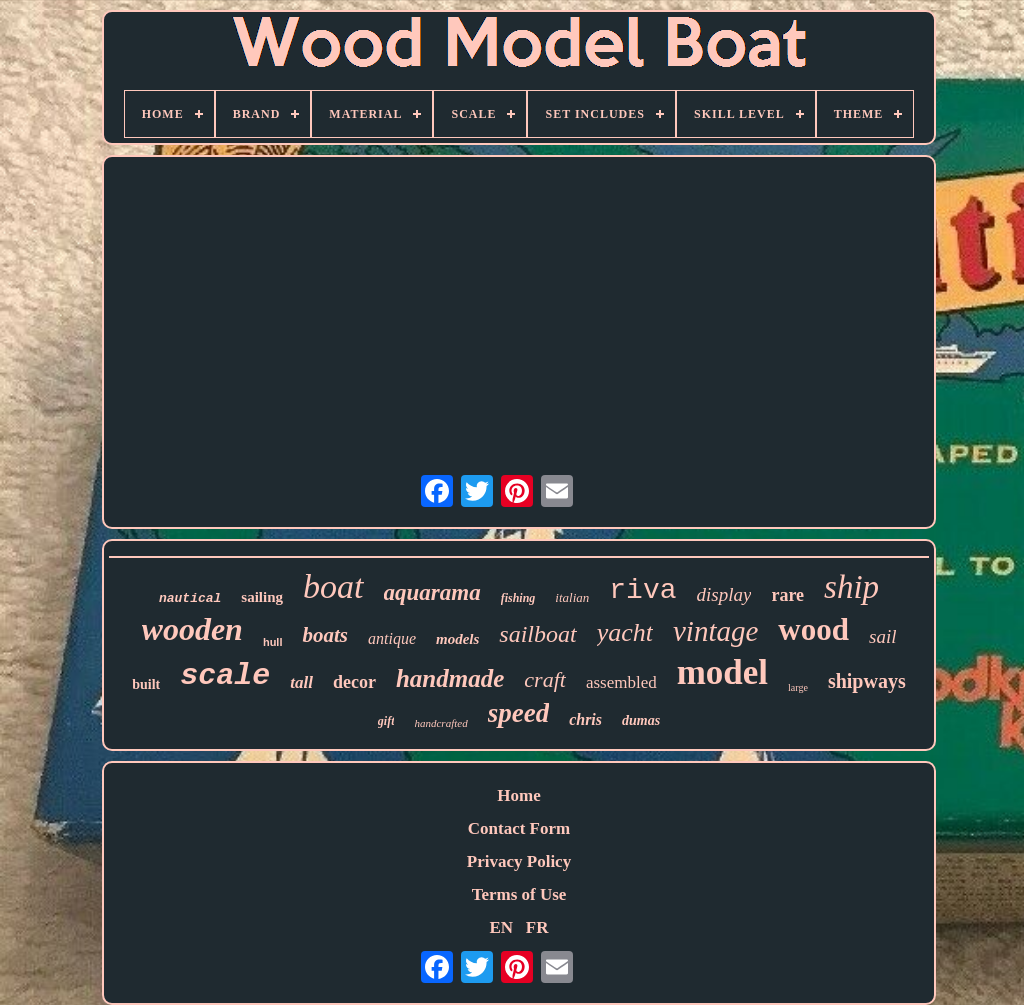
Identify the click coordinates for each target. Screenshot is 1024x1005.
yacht (625, 632)
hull (273, 642)
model (722, 672)
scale (225, 676)
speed (518, 713)
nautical (190, 598)
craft (545, 679)
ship (851, 587)
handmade (450, 678)
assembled (621, 682)
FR (537, 927)
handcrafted (440, 723)
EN (501, 927)
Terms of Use (519, 894)
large (798, 687)
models (457, 639)
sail (882, 636)
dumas (641, 720)
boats (325, 635)
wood (813, 629)
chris (585, 719)
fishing (518, 598)
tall (301, 682)
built (146, 684)
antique (392, 638)
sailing (262, 597)
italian (572, 597)
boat (333, 586)
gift (386, 721)
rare (787, 595)
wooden (192, 629)
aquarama (432, 592)
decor (354, 682)
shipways (867, 681)
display (724, 594)
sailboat (537, 634)
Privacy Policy (519, 861)
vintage (715, 631)
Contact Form (519, 828)
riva (642, 590)
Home (518, 795)
